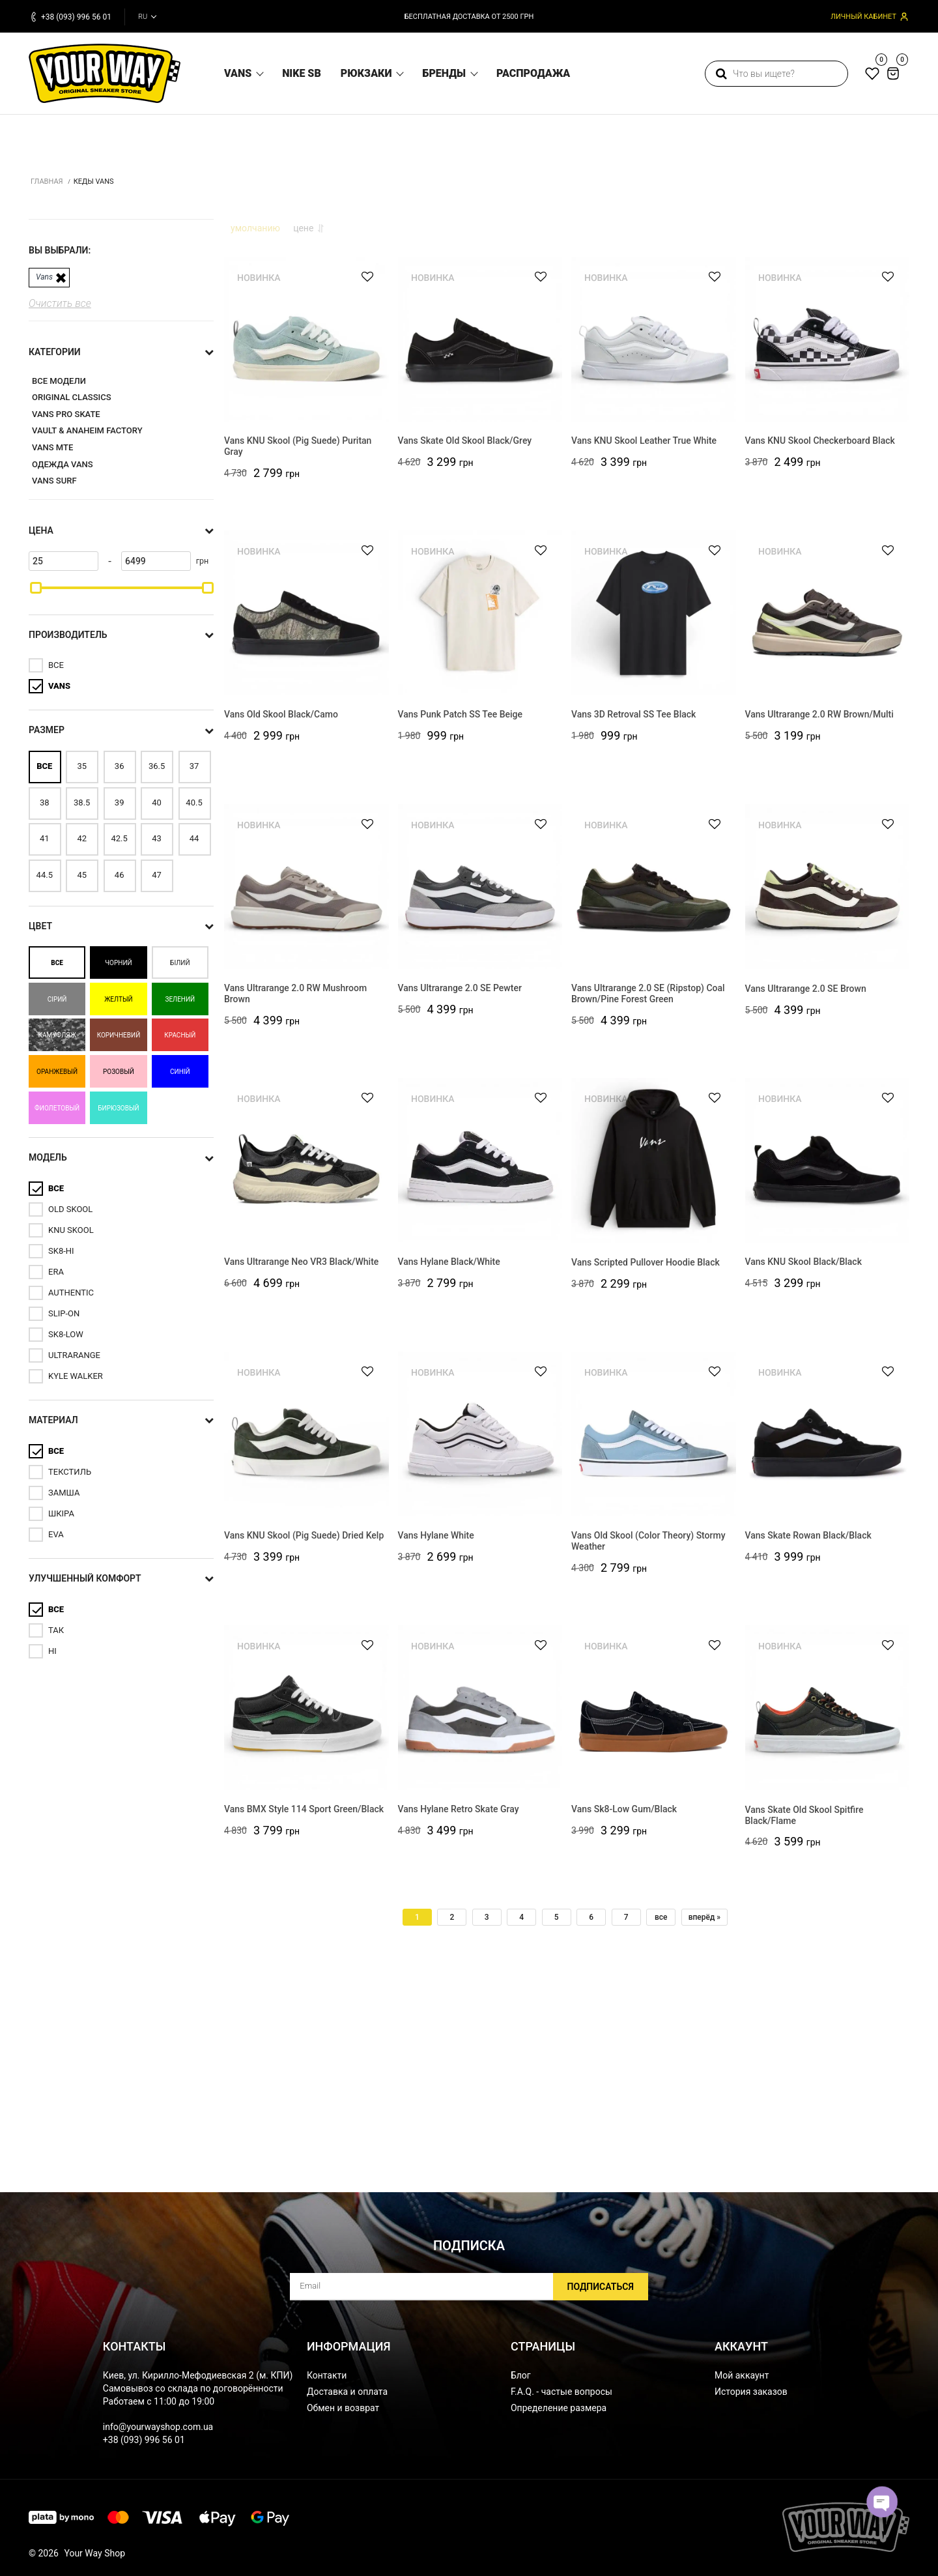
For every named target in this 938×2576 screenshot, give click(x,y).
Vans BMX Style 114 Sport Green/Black (304, 2012)
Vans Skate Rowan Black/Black (808, 1738)
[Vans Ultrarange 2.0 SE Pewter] (480, 1087)
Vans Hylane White (436, 1738)
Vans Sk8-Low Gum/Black (624, 2012)
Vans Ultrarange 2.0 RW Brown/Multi (819, 917)
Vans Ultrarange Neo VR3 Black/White (301, 1465)
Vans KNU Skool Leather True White (644, 644)
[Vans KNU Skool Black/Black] (827, 1361)
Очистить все (60, 499)
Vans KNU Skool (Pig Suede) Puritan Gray (297, 649)
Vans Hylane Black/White (449, 1464)
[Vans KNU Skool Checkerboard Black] (827, 539)
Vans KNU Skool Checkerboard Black (820, 644)
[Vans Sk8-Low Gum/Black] (653, 1908)
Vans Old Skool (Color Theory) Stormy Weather (648, 1744)
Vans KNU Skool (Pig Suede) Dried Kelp (304, 1738)
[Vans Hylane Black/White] (480, 1361)
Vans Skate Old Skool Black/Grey (465, 644)
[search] (776, 74)
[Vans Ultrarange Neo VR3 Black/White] (306, 1361)
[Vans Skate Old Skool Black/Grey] (480, 539)
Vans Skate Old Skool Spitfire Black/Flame (804, 2018)
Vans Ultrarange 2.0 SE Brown (805, 1191)
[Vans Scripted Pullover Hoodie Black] (653, 1361)
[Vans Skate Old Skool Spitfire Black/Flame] (827, 1908)
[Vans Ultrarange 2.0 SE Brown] (827, 1087)
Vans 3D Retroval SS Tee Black (633, 917)
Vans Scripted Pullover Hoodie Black (645, 1465)
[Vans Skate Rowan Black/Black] (827, 1634)
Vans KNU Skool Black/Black (803, 1465)
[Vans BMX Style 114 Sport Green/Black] (306, 1908)
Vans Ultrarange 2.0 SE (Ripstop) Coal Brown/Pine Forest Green (648, 1197)
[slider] (36, 783)
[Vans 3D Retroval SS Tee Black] (653, 813)
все (661, 2117)
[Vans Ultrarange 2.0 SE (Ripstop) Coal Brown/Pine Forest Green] (653, 1087)
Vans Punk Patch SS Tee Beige (460, 917)
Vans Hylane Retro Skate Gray (458, 2012)
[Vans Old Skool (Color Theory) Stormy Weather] (653, 1634)
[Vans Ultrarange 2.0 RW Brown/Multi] (827, 813)
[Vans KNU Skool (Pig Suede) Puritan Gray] (306, 539)
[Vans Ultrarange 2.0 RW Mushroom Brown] (306, 1087)
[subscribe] (468, 2286)
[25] (63, 756)
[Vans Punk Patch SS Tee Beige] (480, 813)
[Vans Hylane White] (480, 1634)
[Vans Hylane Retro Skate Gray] (480, 1908)
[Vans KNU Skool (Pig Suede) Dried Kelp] (306, 1634)
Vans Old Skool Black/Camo (281, 917)
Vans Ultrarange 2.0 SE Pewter (460, 1191)
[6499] (156, 756)
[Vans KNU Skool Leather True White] (653, 539)
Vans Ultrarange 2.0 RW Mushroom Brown (295, 1197)
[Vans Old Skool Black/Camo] (306, 813)
